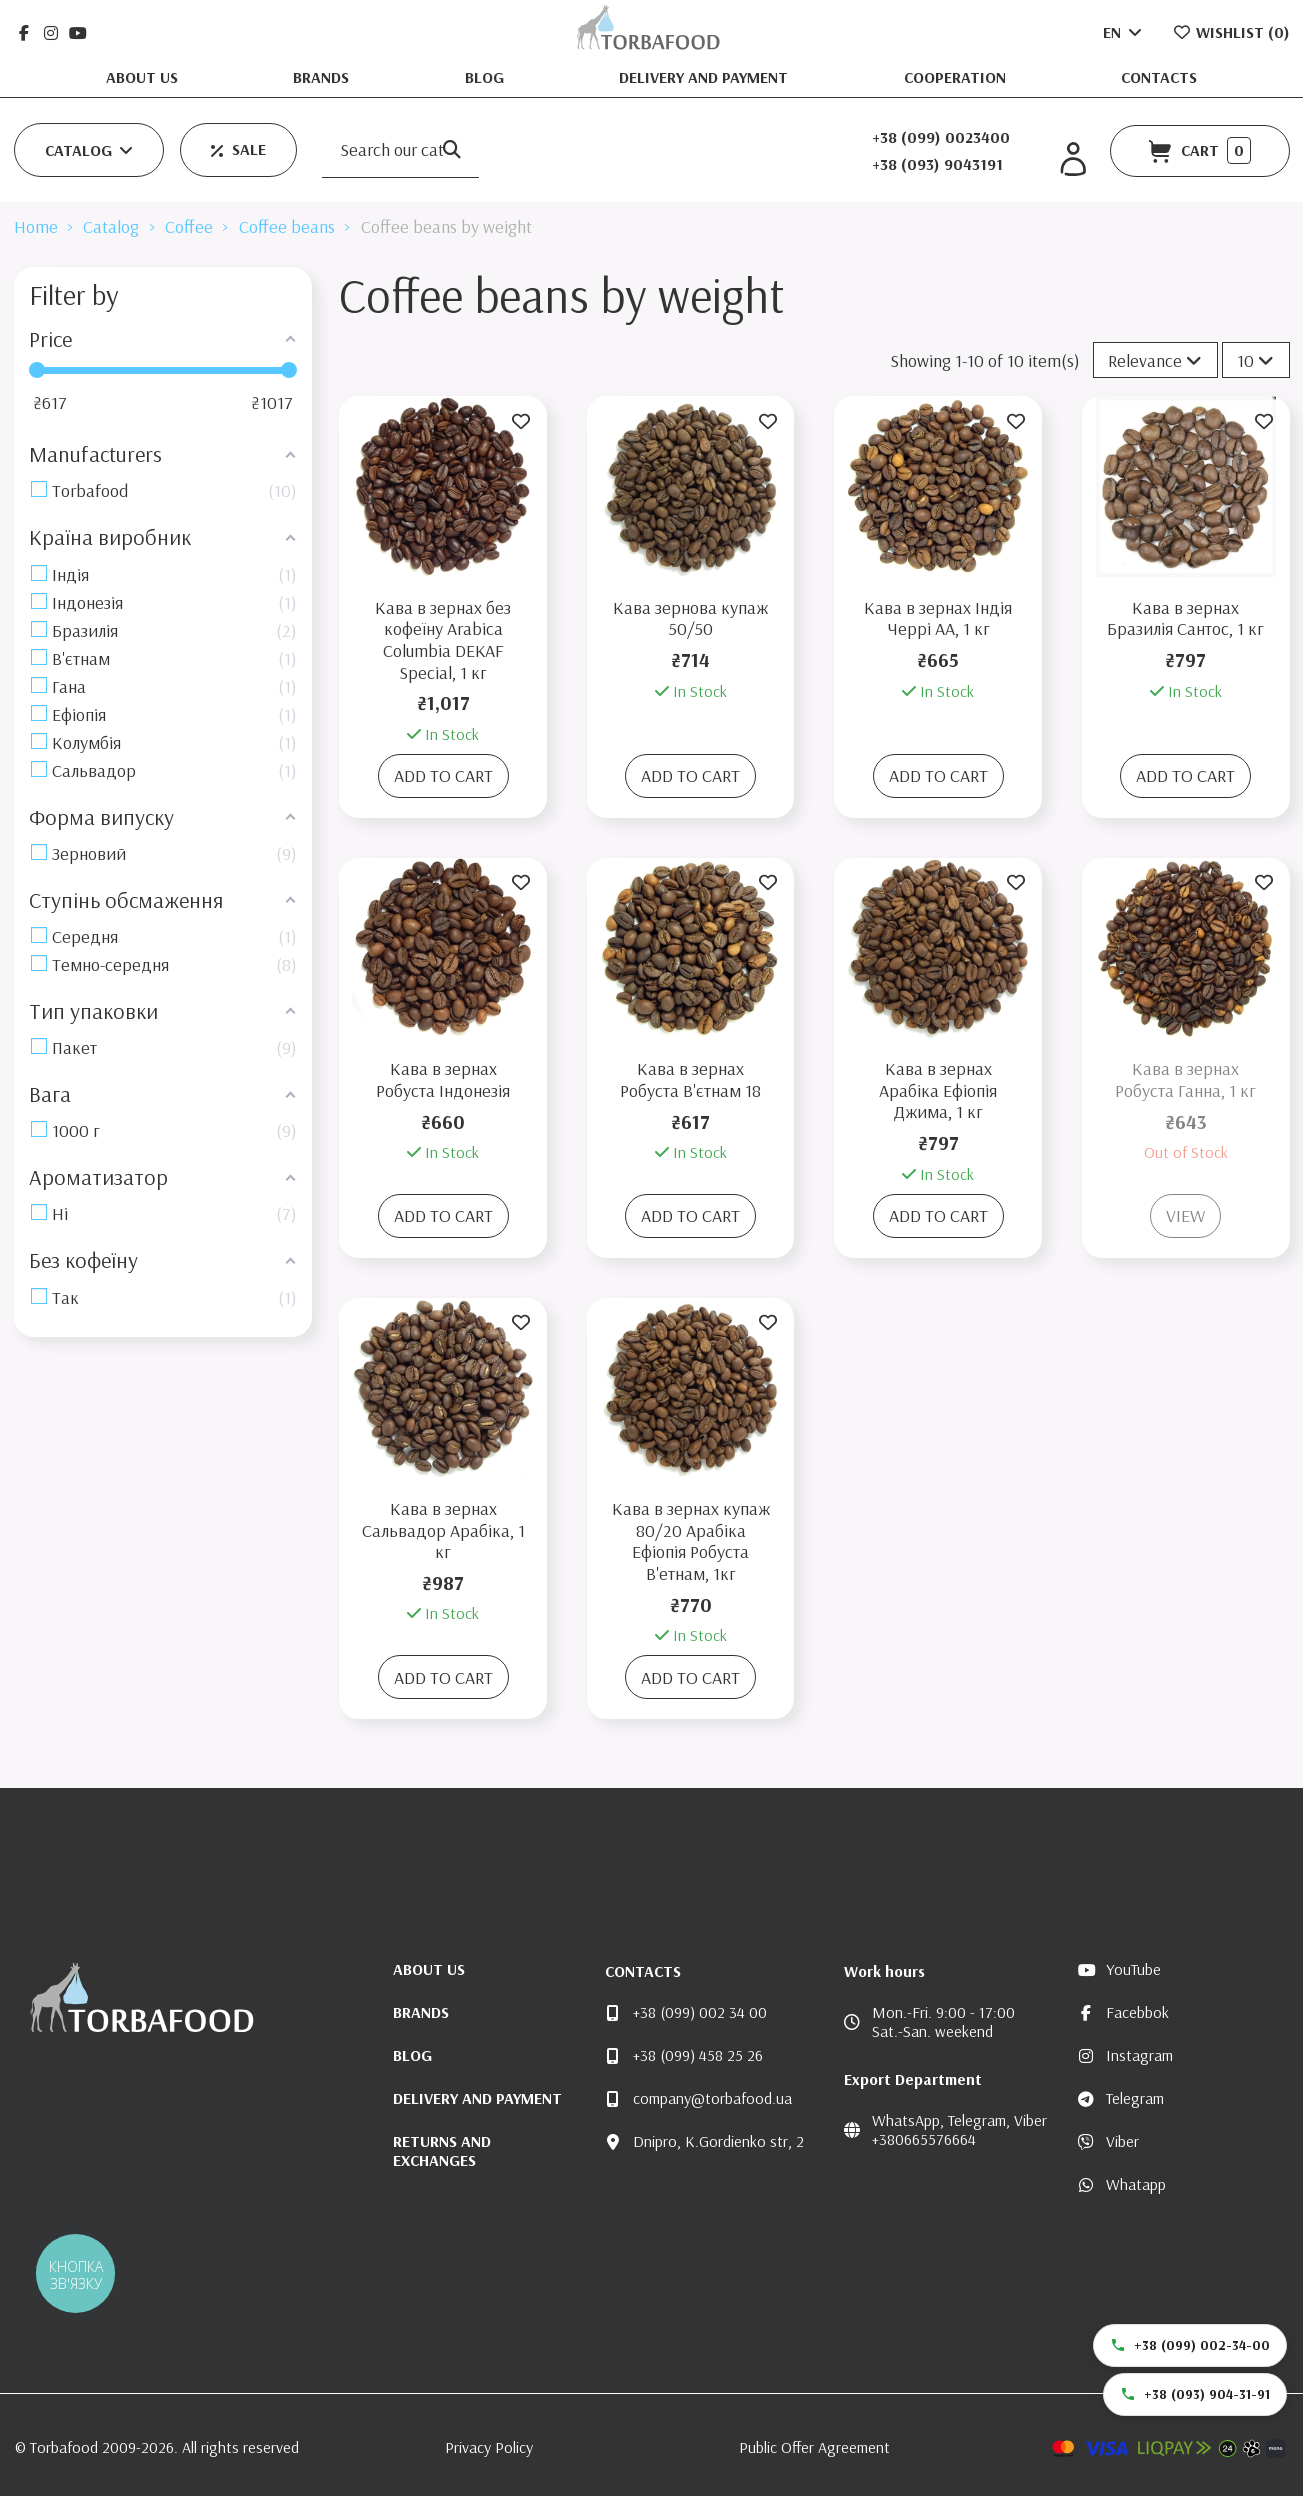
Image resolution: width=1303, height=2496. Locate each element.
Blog (486, 77)
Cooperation (957, 77)
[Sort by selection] (1155, 360)
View (1185, 1215)
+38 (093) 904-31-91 (1195, 2394)
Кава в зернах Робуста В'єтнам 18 (690, 1079)
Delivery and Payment (705, 77)
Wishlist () (1231, 32)
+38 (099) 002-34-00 (1190, 2345)
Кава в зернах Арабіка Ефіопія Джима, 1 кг (938, 1090)
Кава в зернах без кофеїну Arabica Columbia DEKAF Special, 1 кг (443, 640)
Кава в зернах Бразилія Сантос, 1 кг (1185, 618)
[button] (89, 150)
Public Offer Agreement (814, 2447)
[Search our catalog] (452, 150)
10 (1255, 360)
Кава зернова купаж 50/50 (690, 618)
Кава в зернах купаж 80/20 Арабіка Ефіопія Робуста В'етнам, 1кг (691, 1541)
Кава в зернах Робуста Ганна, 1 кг (1185, 1079)
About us (144, 77)
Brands (323, 77)
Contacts (1159, 77)
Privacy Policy (489, 2447)
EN (1124, 32)
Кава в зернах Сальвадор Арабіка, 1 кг (443, 1530)
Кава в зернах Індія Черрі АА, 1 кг (938, 618)
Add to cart (443, 775)
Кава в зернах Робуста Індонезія (443, 1079)
